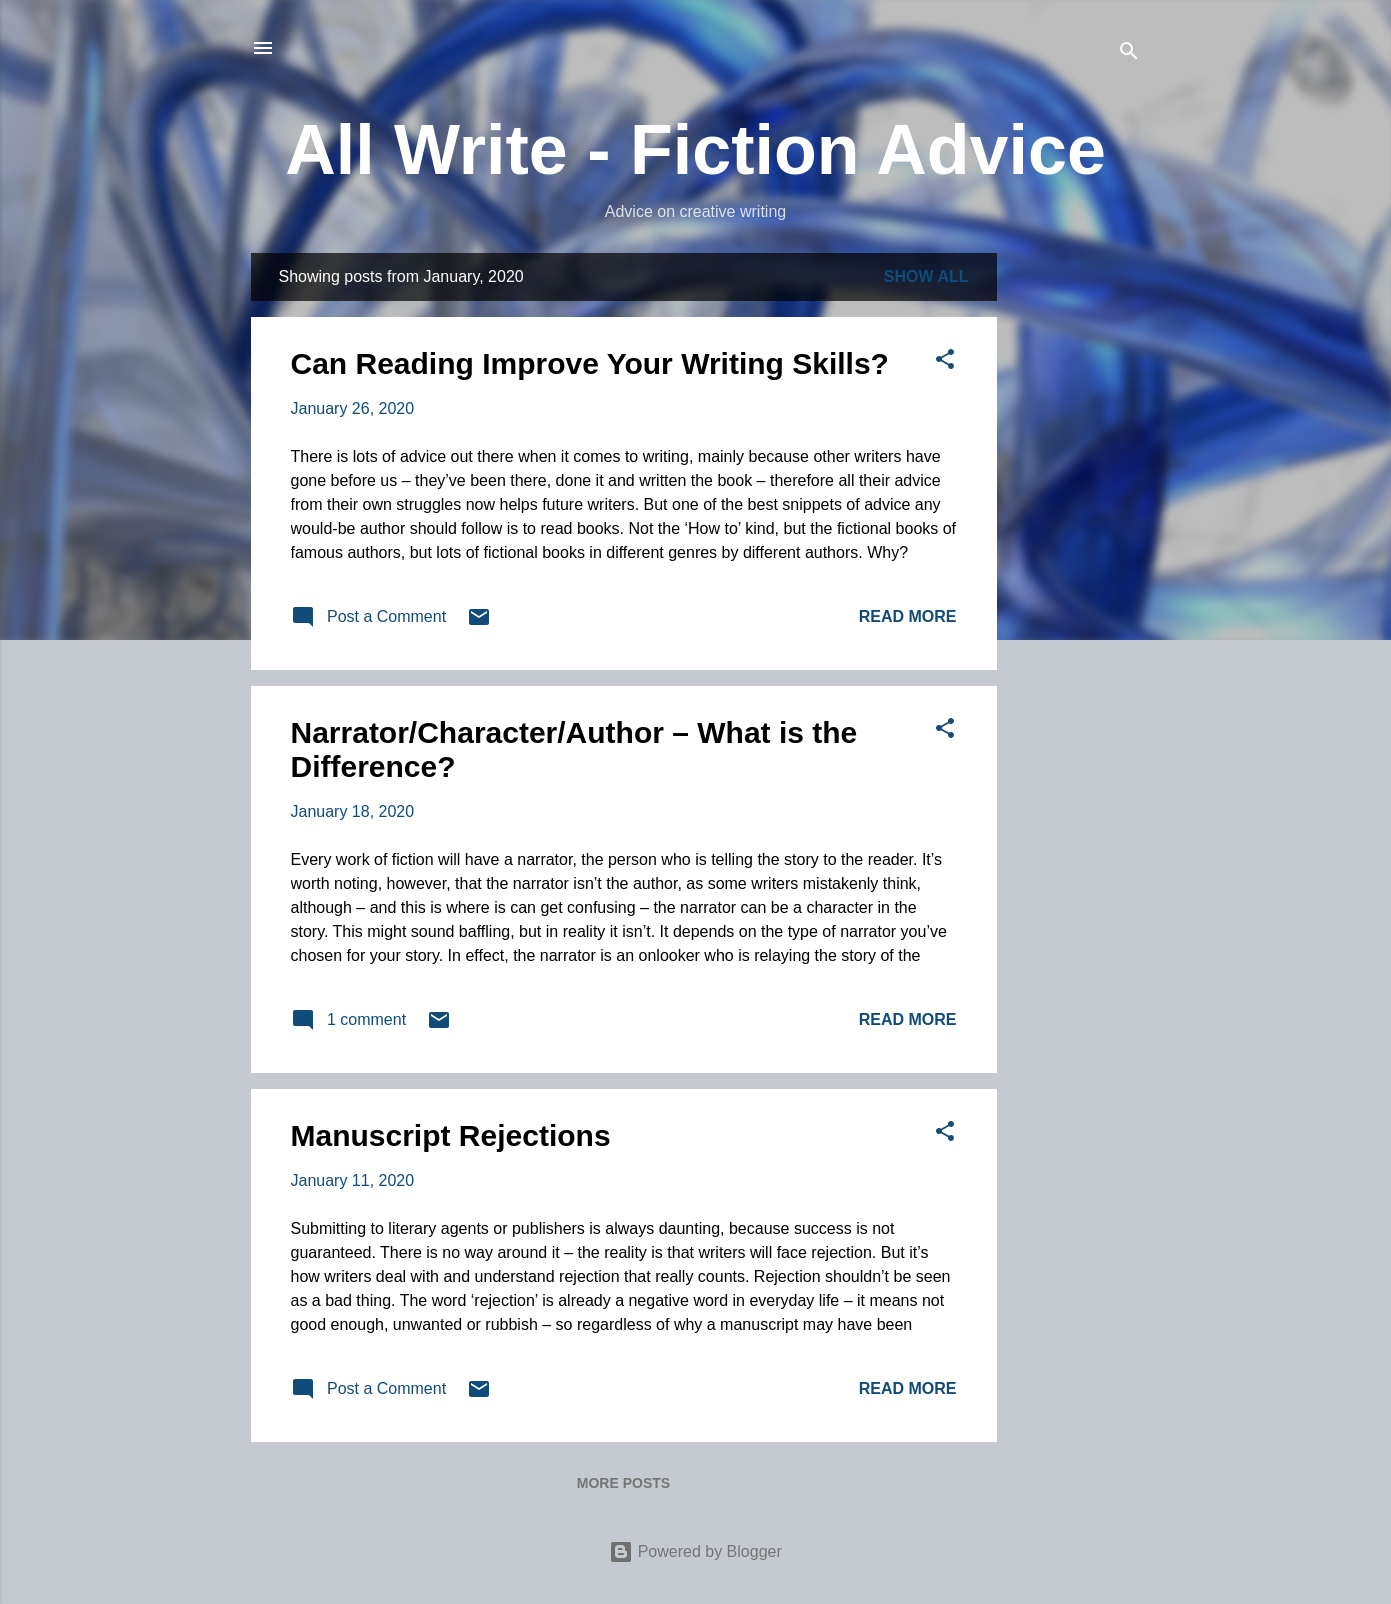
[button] (945, 362)
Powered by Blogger (695, 1551)
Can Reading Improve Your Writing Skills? (590, 363)
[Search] (1129, 54)
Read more (908, 616)
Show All (926, 276)
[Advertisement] (1077, 553)
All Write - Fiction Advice (695, 150)
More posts (623, 1483)
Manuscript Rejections (451, 1135)
